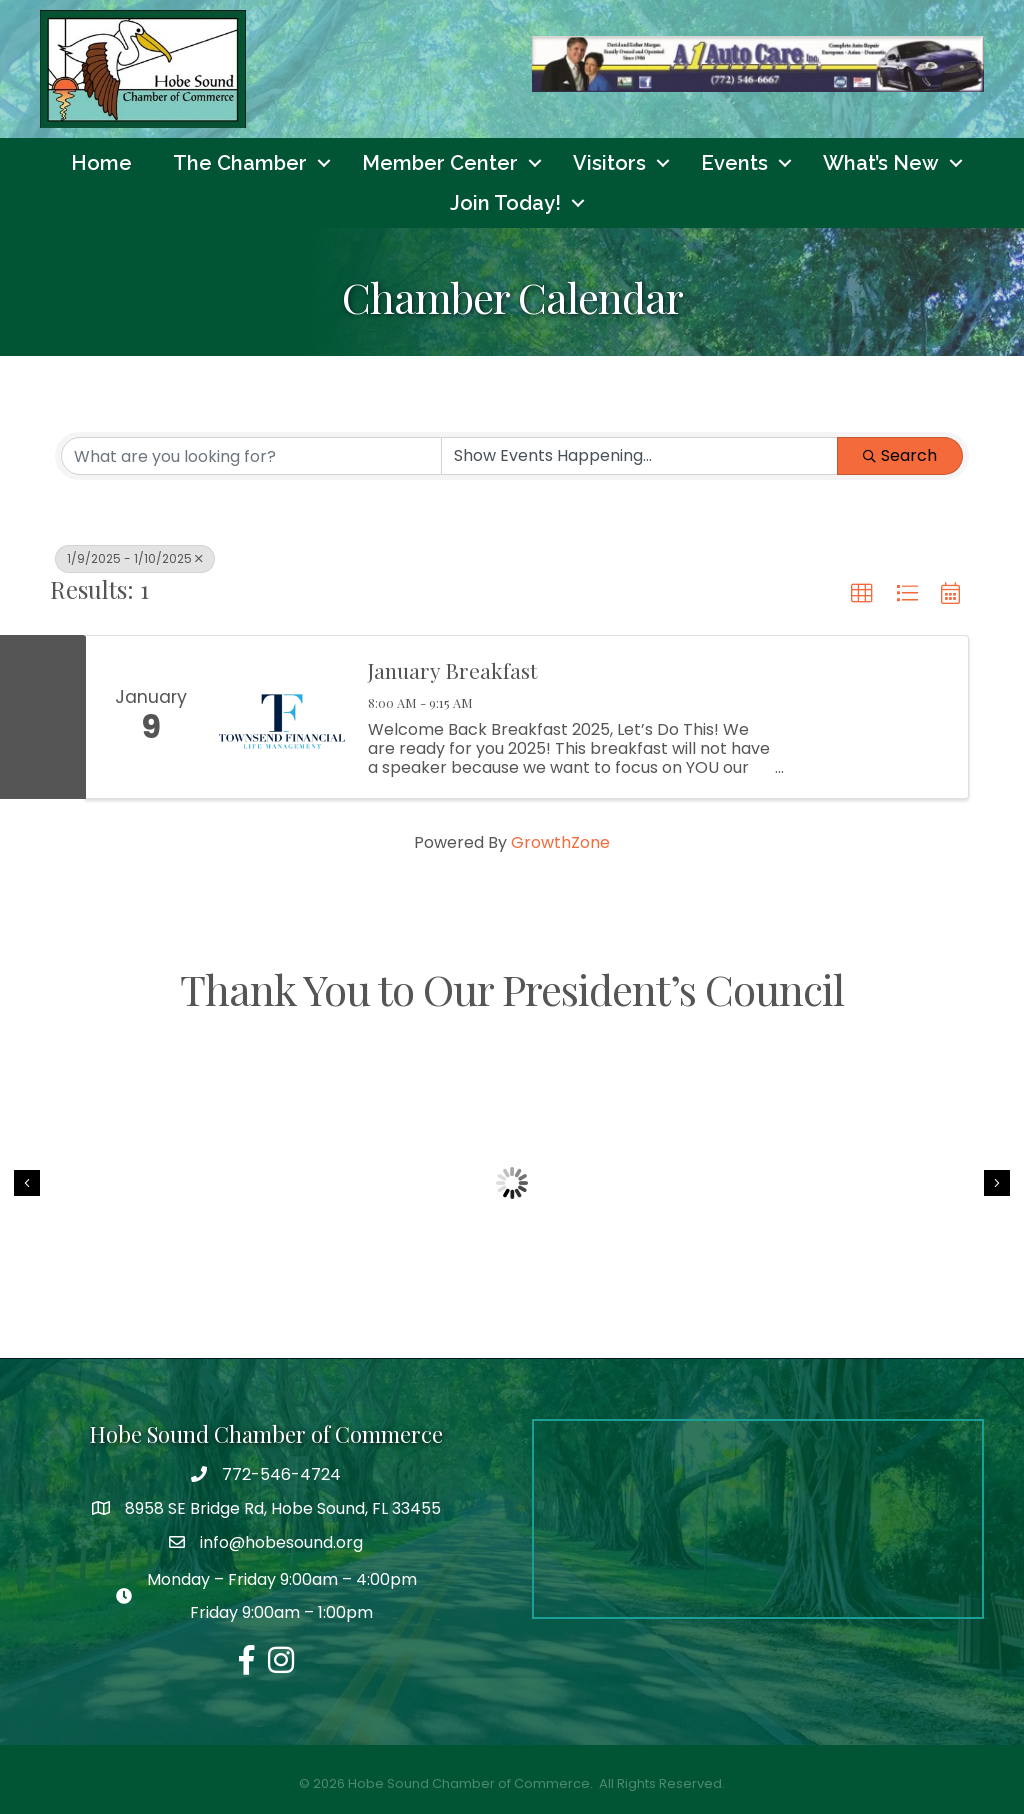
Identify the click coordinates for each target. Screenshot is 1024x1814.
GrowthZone (560, 842)
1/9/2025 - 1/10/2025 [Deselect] (135, 559)
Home (101, 163)
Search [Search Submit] (900, 456)
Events (734, 163)
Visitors (609, 163)
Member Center (440, 163)
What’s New (881, 163)
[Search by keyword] (251, 457)
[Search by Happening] (639, 457)
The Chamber (240, 163)
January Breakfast (452, 670)
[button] (862, 595)
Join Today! (505, 203)
